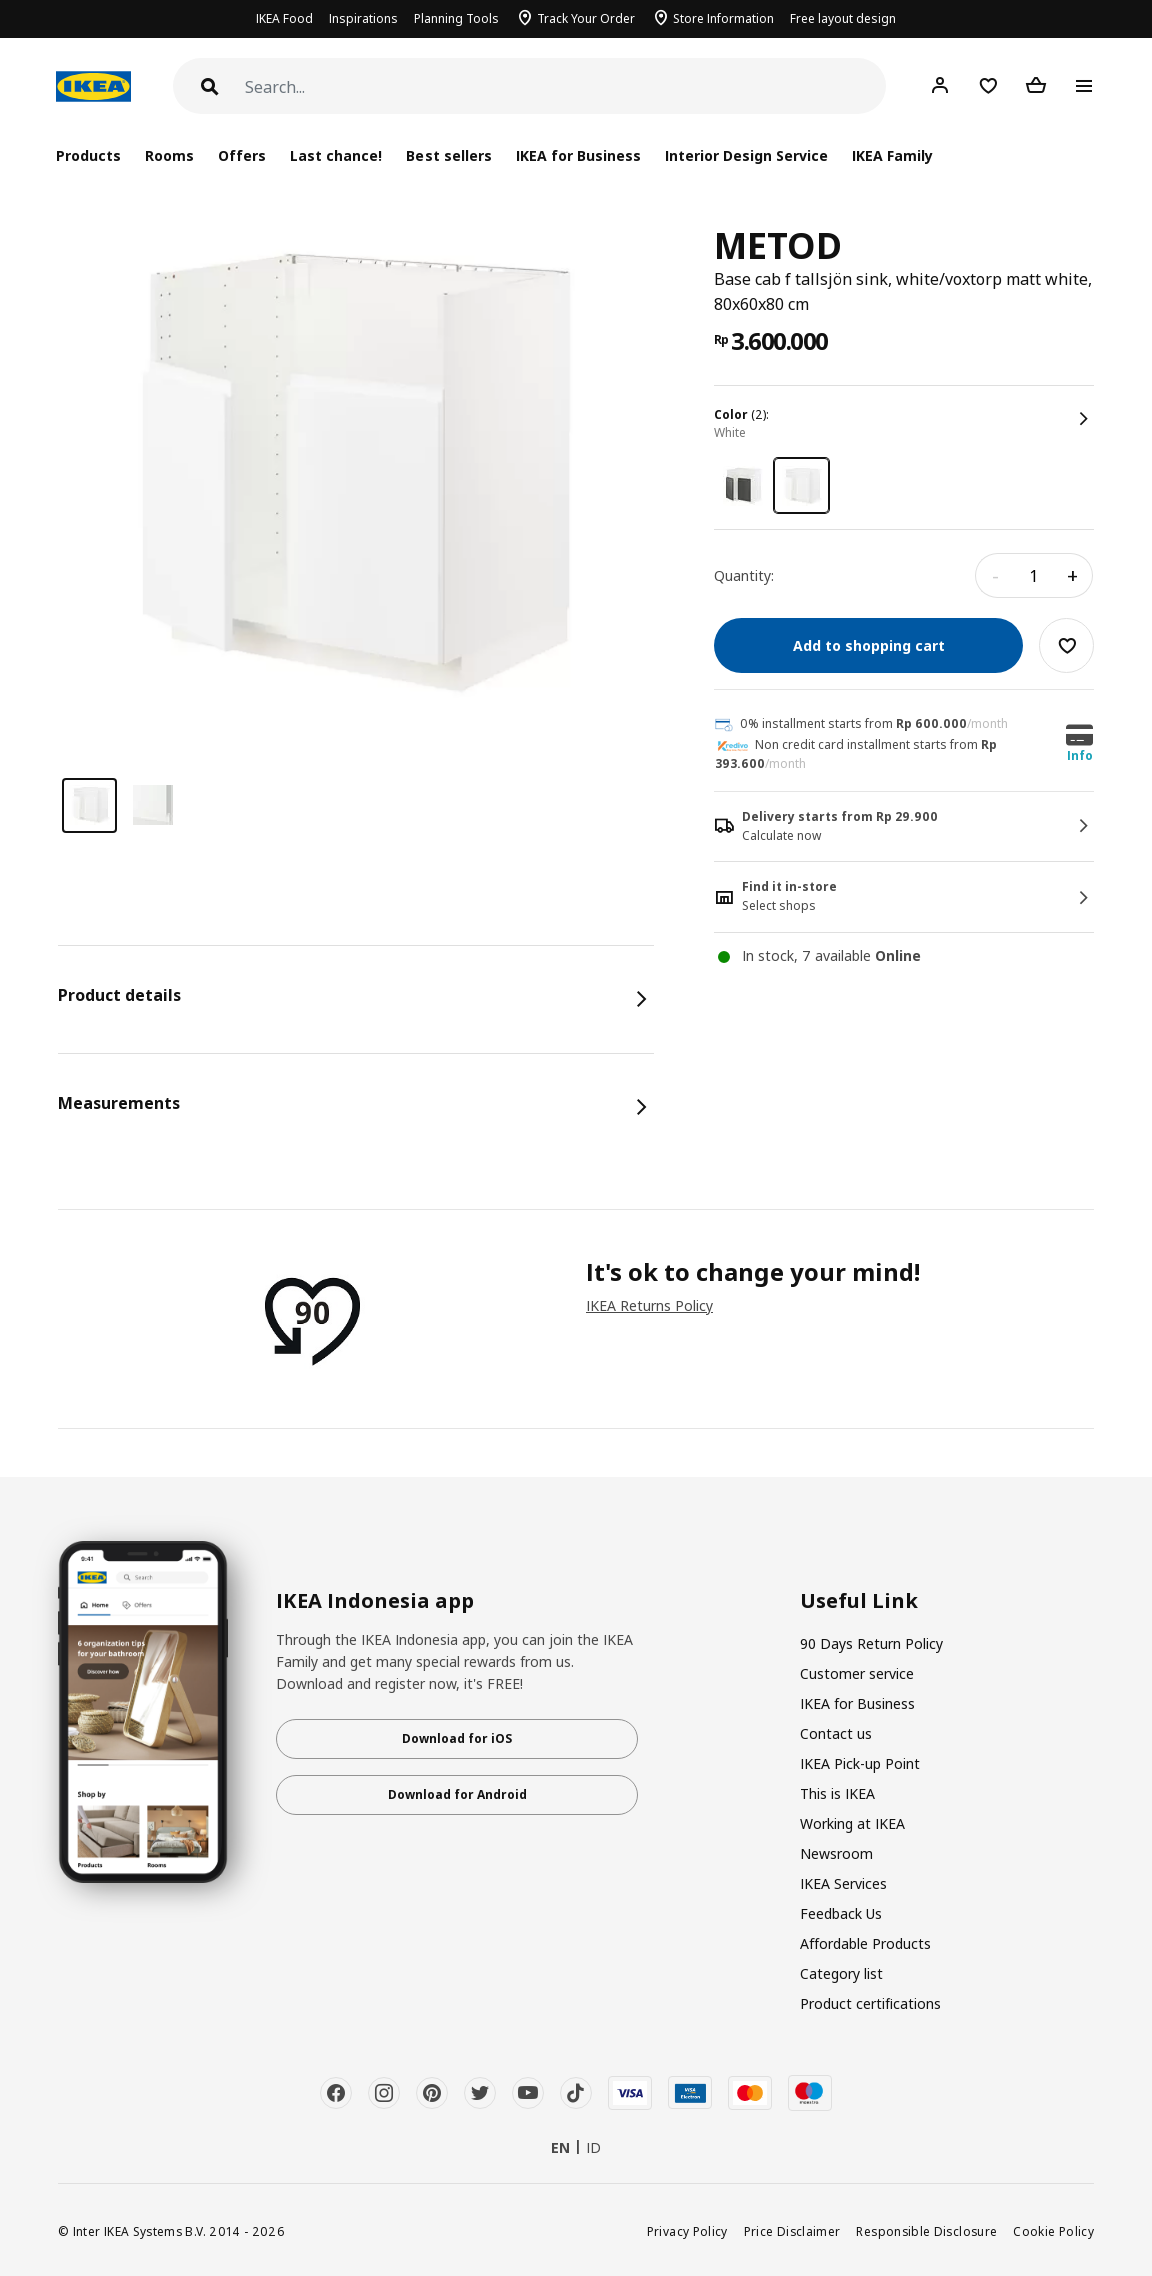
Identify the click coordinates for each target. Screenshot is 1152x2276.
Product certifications (870, 2003)
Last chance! (336, 155)
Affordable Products (865, 1943)
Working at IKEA (852, 1823)
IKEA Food (284, 18)
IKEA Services (843, 1883)
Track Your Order (586, 18)
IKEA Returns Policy (649, 1305)
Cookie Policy (1053, 2231)
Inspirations (363, 18)
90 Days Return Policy (871, 1643)
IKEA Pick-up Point (860, 1763)
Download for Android (457, 1794)
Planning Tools (456, 18)
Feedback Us (841, 1913)
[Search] (565, 87)
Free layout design (843, 18)
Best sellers (448, 155)
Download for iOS (457, 1738)
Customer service (857, 1673)
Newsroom (836, 1853)
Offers (242, 155)
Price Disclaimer (792, 2231)
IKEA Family (892, 155)
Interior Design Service (746, 155)
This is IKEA (837, 1793)
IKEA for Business (578, 155)
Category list (841, 1973)
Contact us (836, 1733)
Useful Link (859, 1601)
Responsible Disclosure (926, 2231)
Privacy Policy (687, 2231)
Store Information (723, 18)
